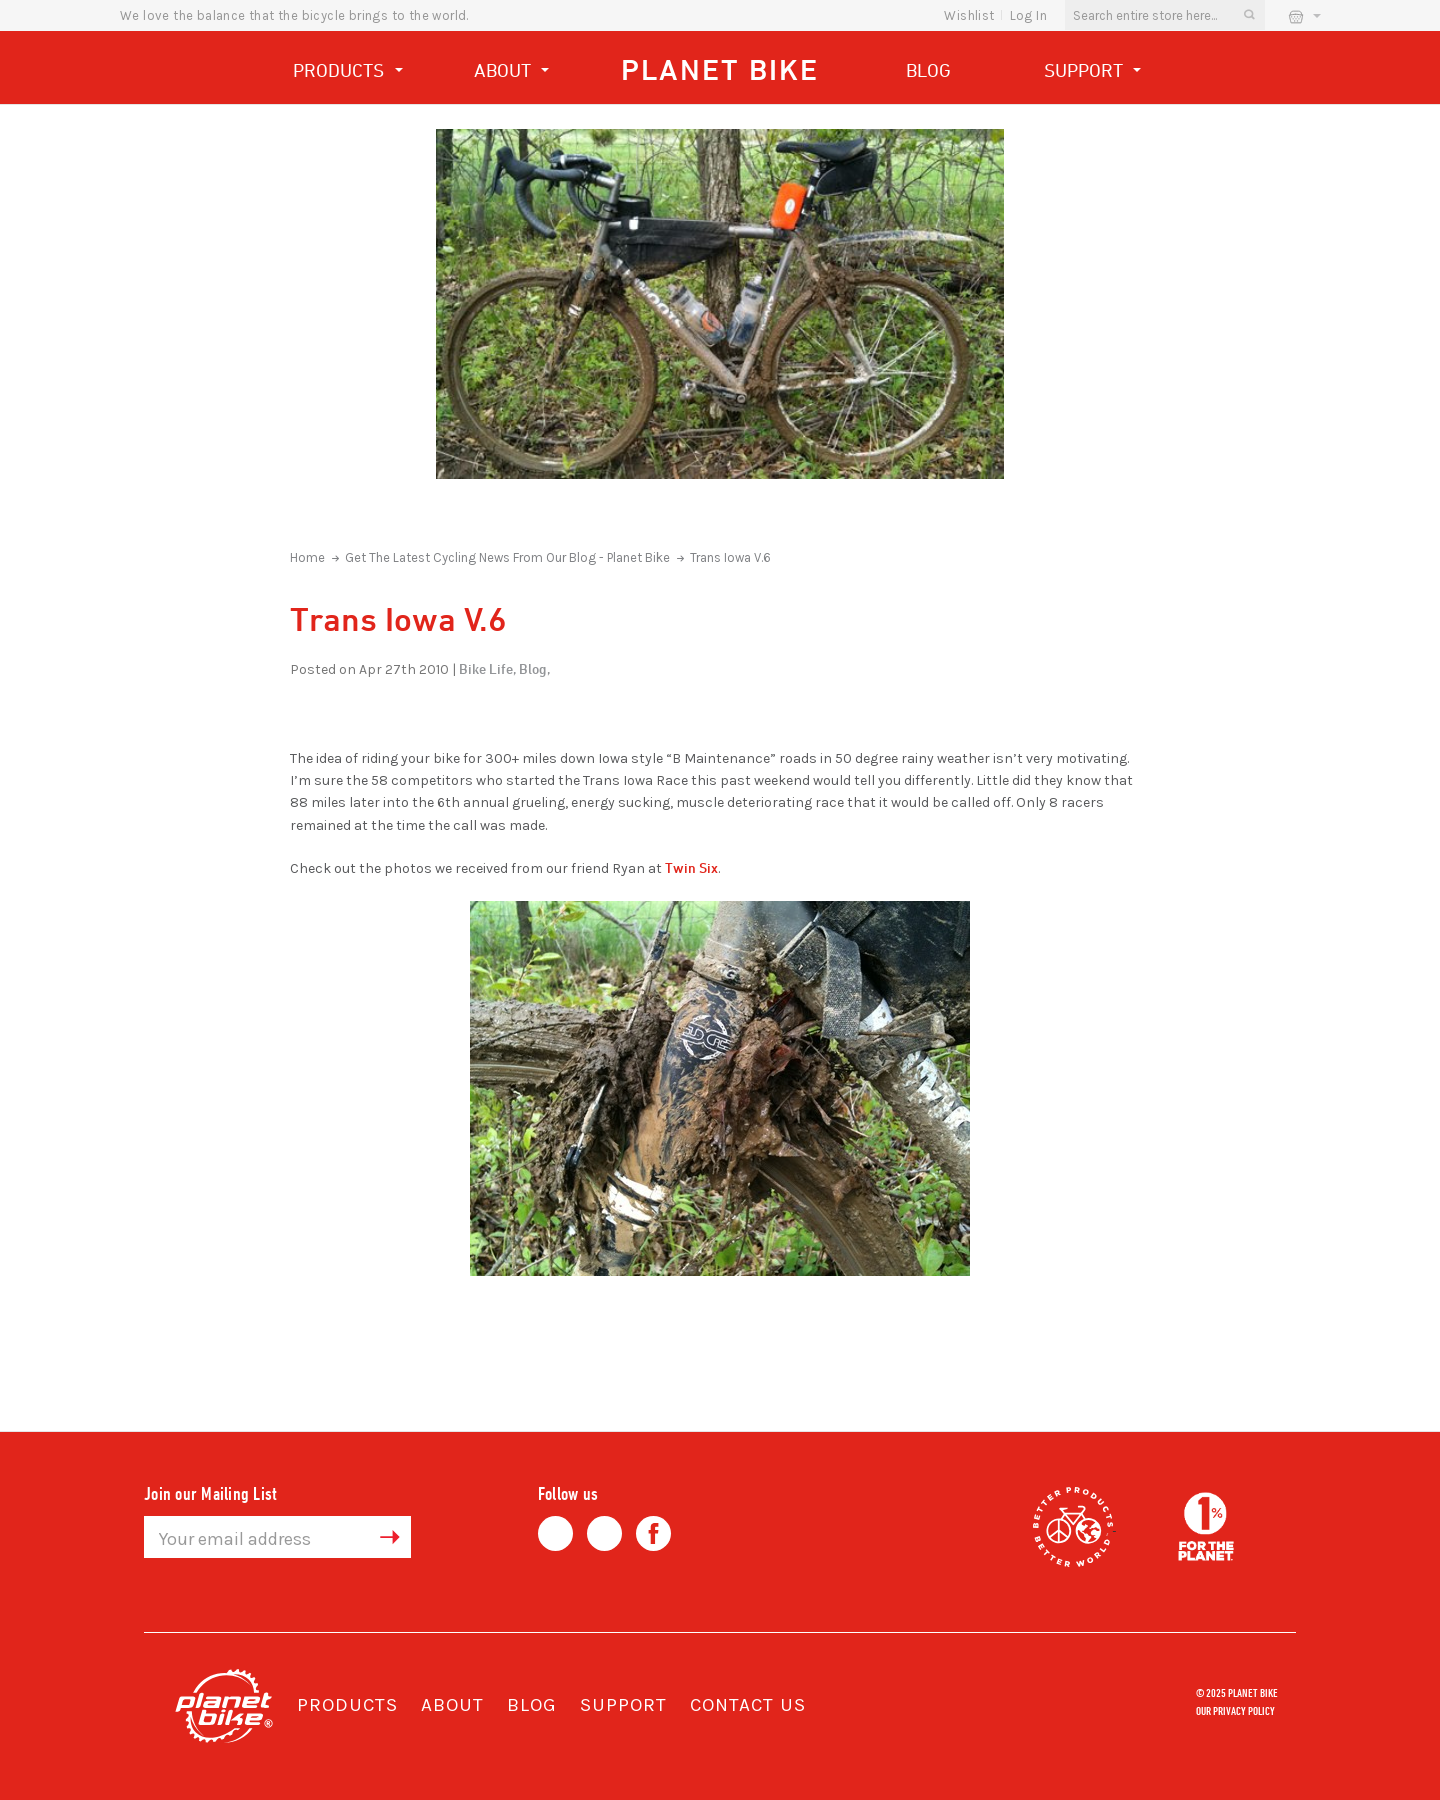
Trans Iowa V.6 (730, 557)
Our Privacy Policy (1235, 1710)
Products (348, 72)
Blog (928, 70)
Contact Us (748, 1705)
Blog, (534, 668)
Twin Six (691, 867)
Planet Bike (720, 69)
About (512, 72)
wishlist (969, 15)
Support (1093, 72)
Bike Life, (487, 668)
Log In (1028, 15)
